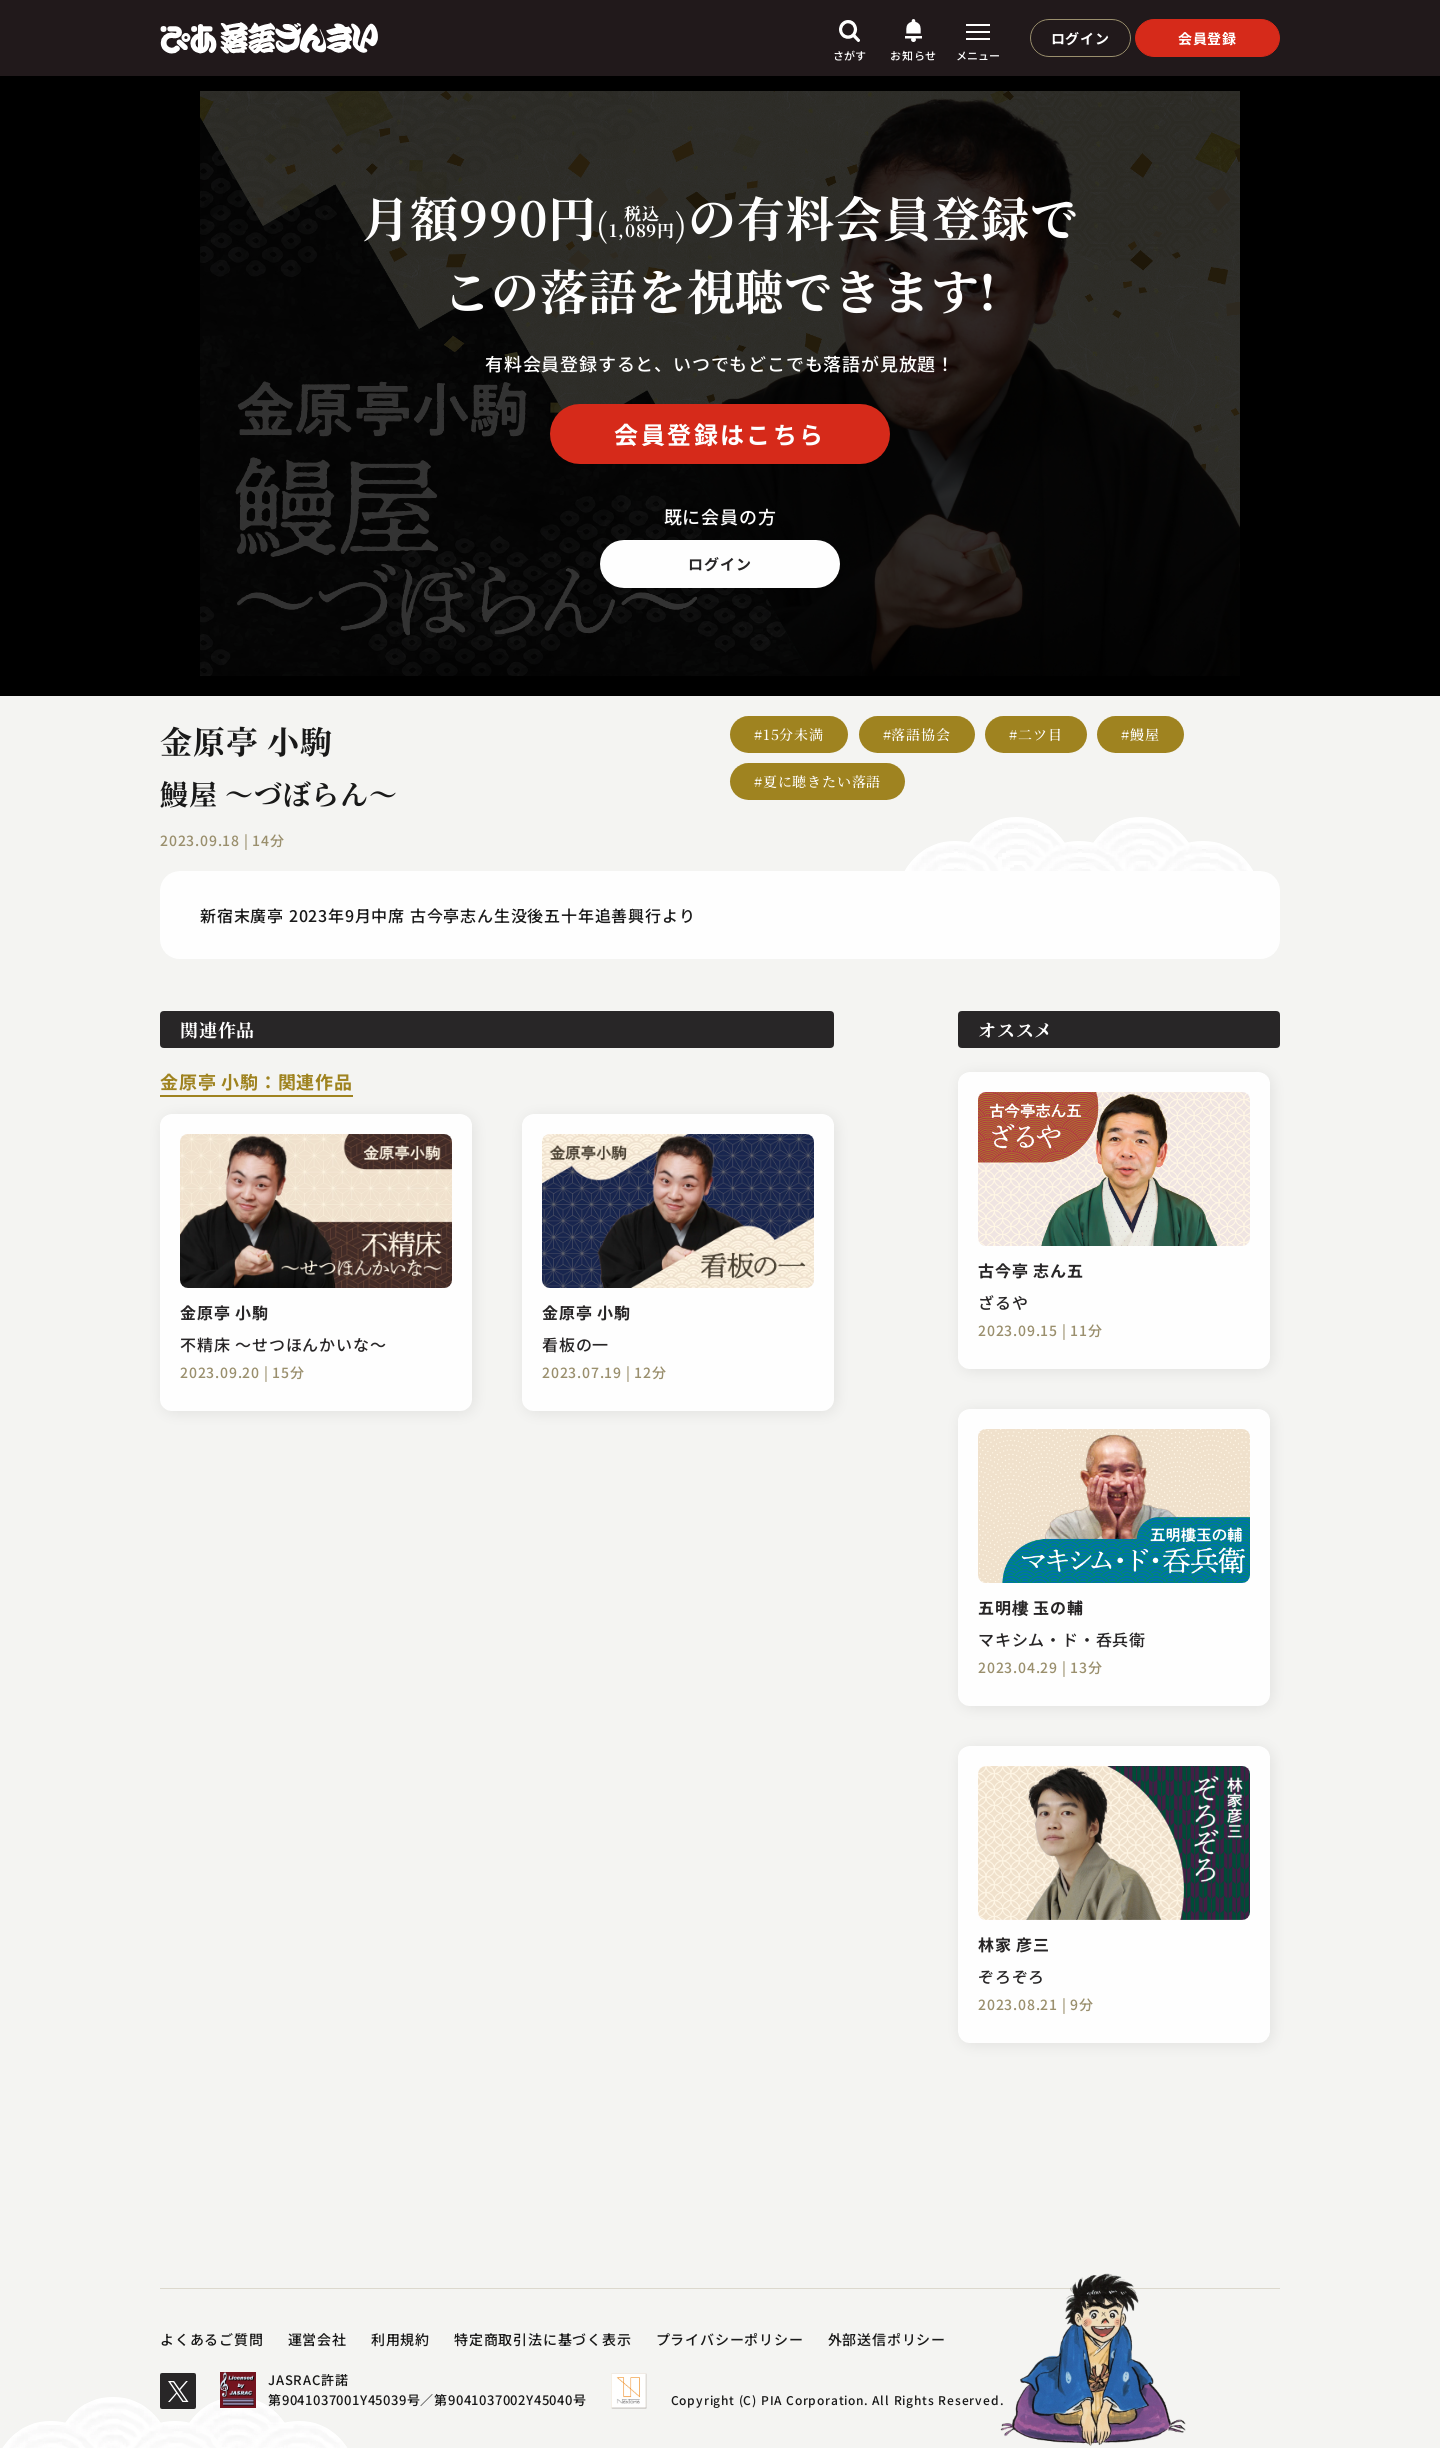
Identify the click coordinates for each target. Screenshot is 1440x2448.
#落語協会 (917, 734)
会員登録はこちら (719, 433)
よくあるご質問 (212, 2339)
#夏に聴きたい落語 (817, 781)
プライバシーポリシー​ (730, 2339)
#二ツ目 (1035, 734)
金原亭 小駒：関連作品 (256, 1083)
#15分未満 (789, 734)
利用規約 (400, 2339)
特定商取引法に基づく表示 (543, 2339)
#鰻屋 (1140, 734)
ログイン (1080, 38)
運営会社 (317, 2339)
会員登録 (1207, 38)
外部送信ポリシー (887, 2339)
